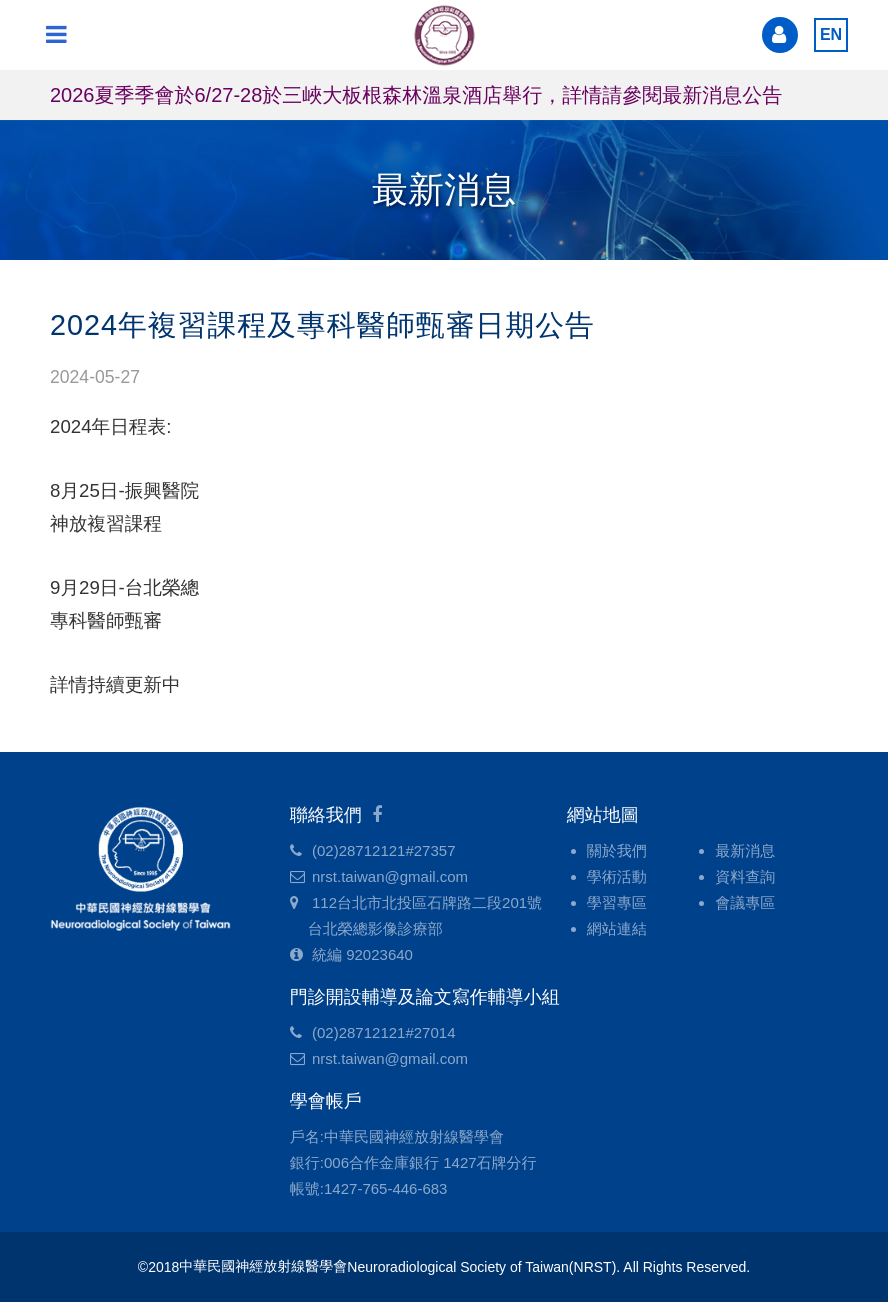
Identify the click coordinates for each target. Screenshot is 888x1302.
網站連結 (617, 928)
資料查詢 (745, 876)
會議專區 (745, 902)
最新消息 (745, 850)
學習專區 (617, 902)
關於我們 (617, 850)
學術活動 (617, 876)
